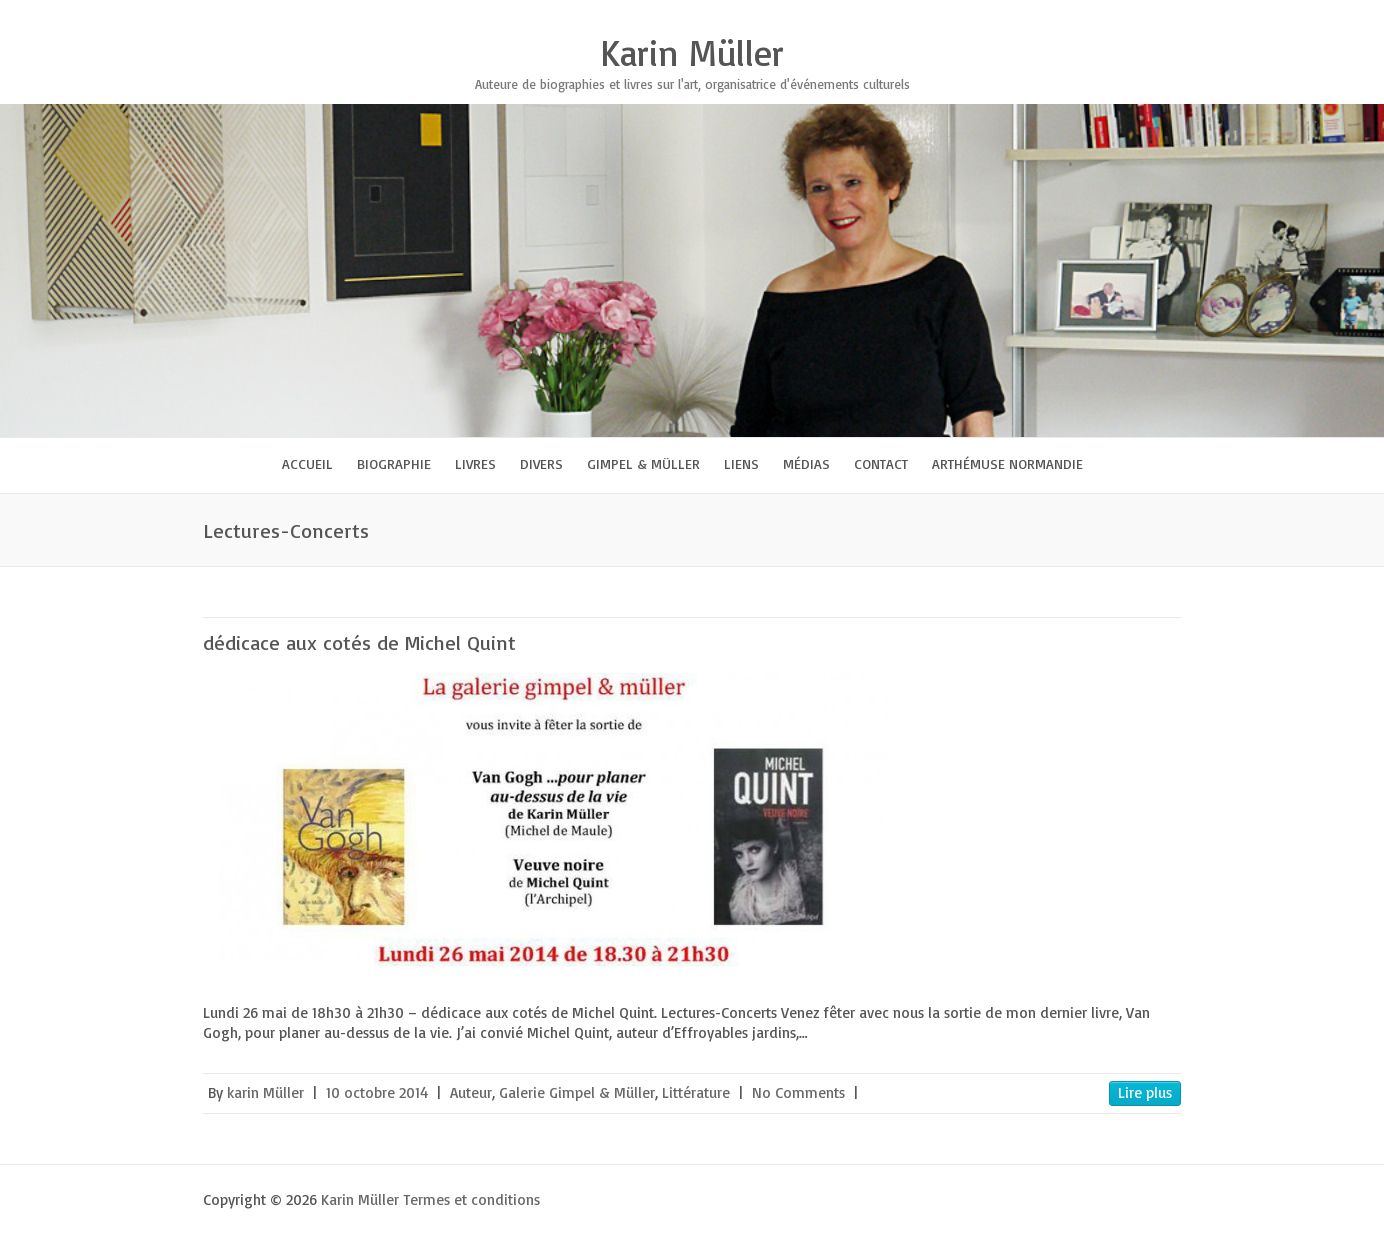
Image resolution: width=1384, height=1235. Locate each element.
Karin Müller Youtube (1101, 15)
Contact (881, 463)
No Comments (798, 1092)
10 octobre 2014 (377, 1092)
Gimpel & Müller (643, 463)
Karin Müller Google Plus (1071, 15)
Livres (475, 463)
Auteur (471, 1092)
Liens (741, 463)
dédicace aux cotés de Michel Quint (359, 642)
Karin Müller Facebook (1011, 15)
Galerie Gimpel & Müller (577, 1092)
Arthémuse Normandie (1007, 463)
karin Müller (265, 1092)
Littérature (696, 1092)
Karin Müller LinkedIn (1131, 15)
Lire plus (1145, 1092)
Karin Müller (692, 53)
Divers (541, 463)
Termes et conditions (471, 1199)
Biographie (394, 463)
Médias (806, 463)
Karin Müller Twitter (1041, 15)
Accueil (307, 463)
